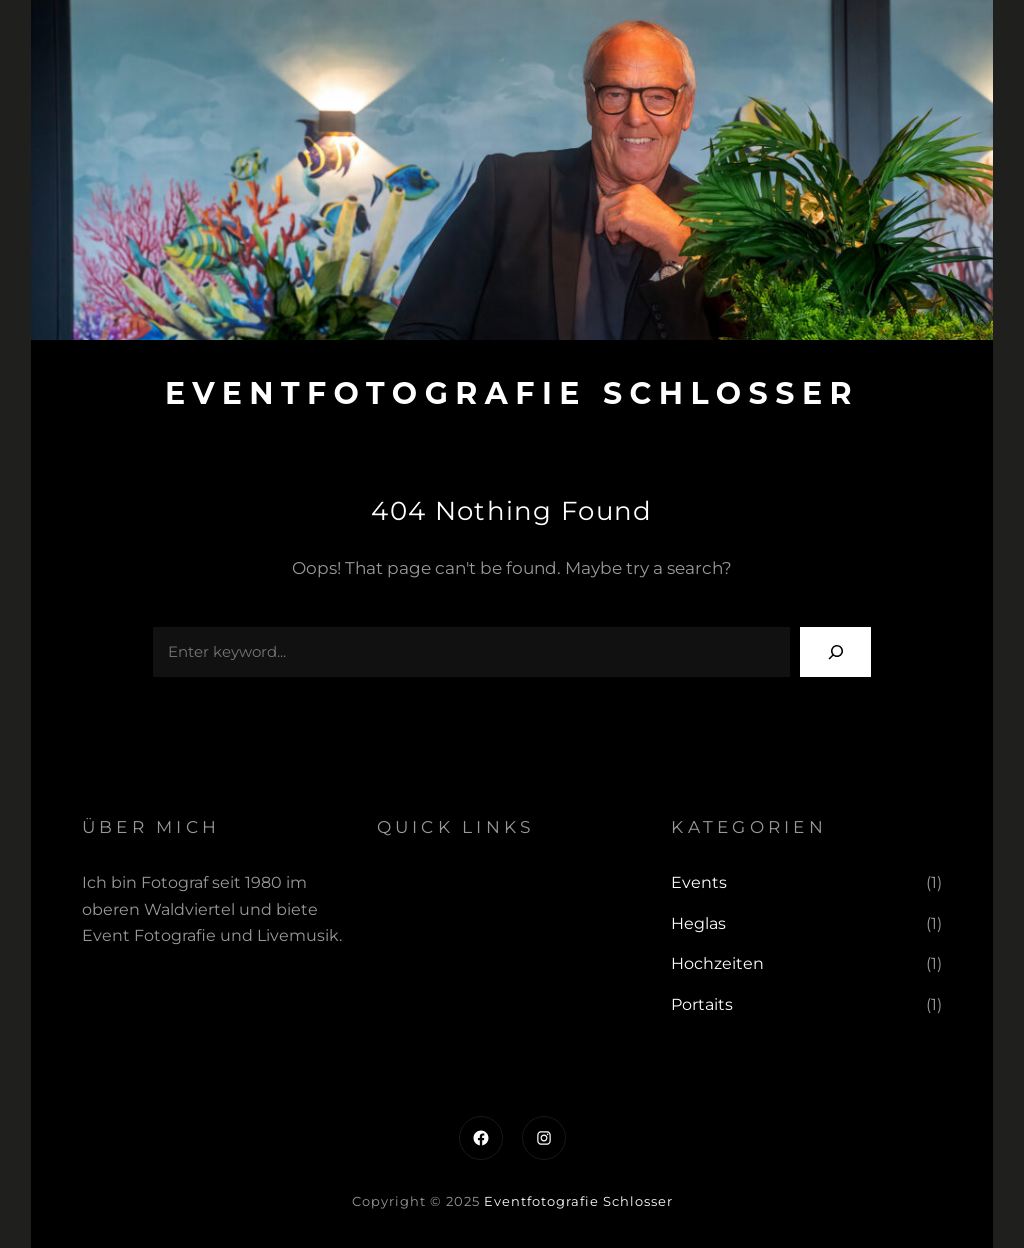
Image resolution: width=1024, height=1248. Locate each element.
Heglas (698, 923)
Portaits (702, 1004)
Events (699, 882)
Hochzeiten (717, 963)
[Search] (835, 651)
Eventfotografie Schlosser (512, 393)
